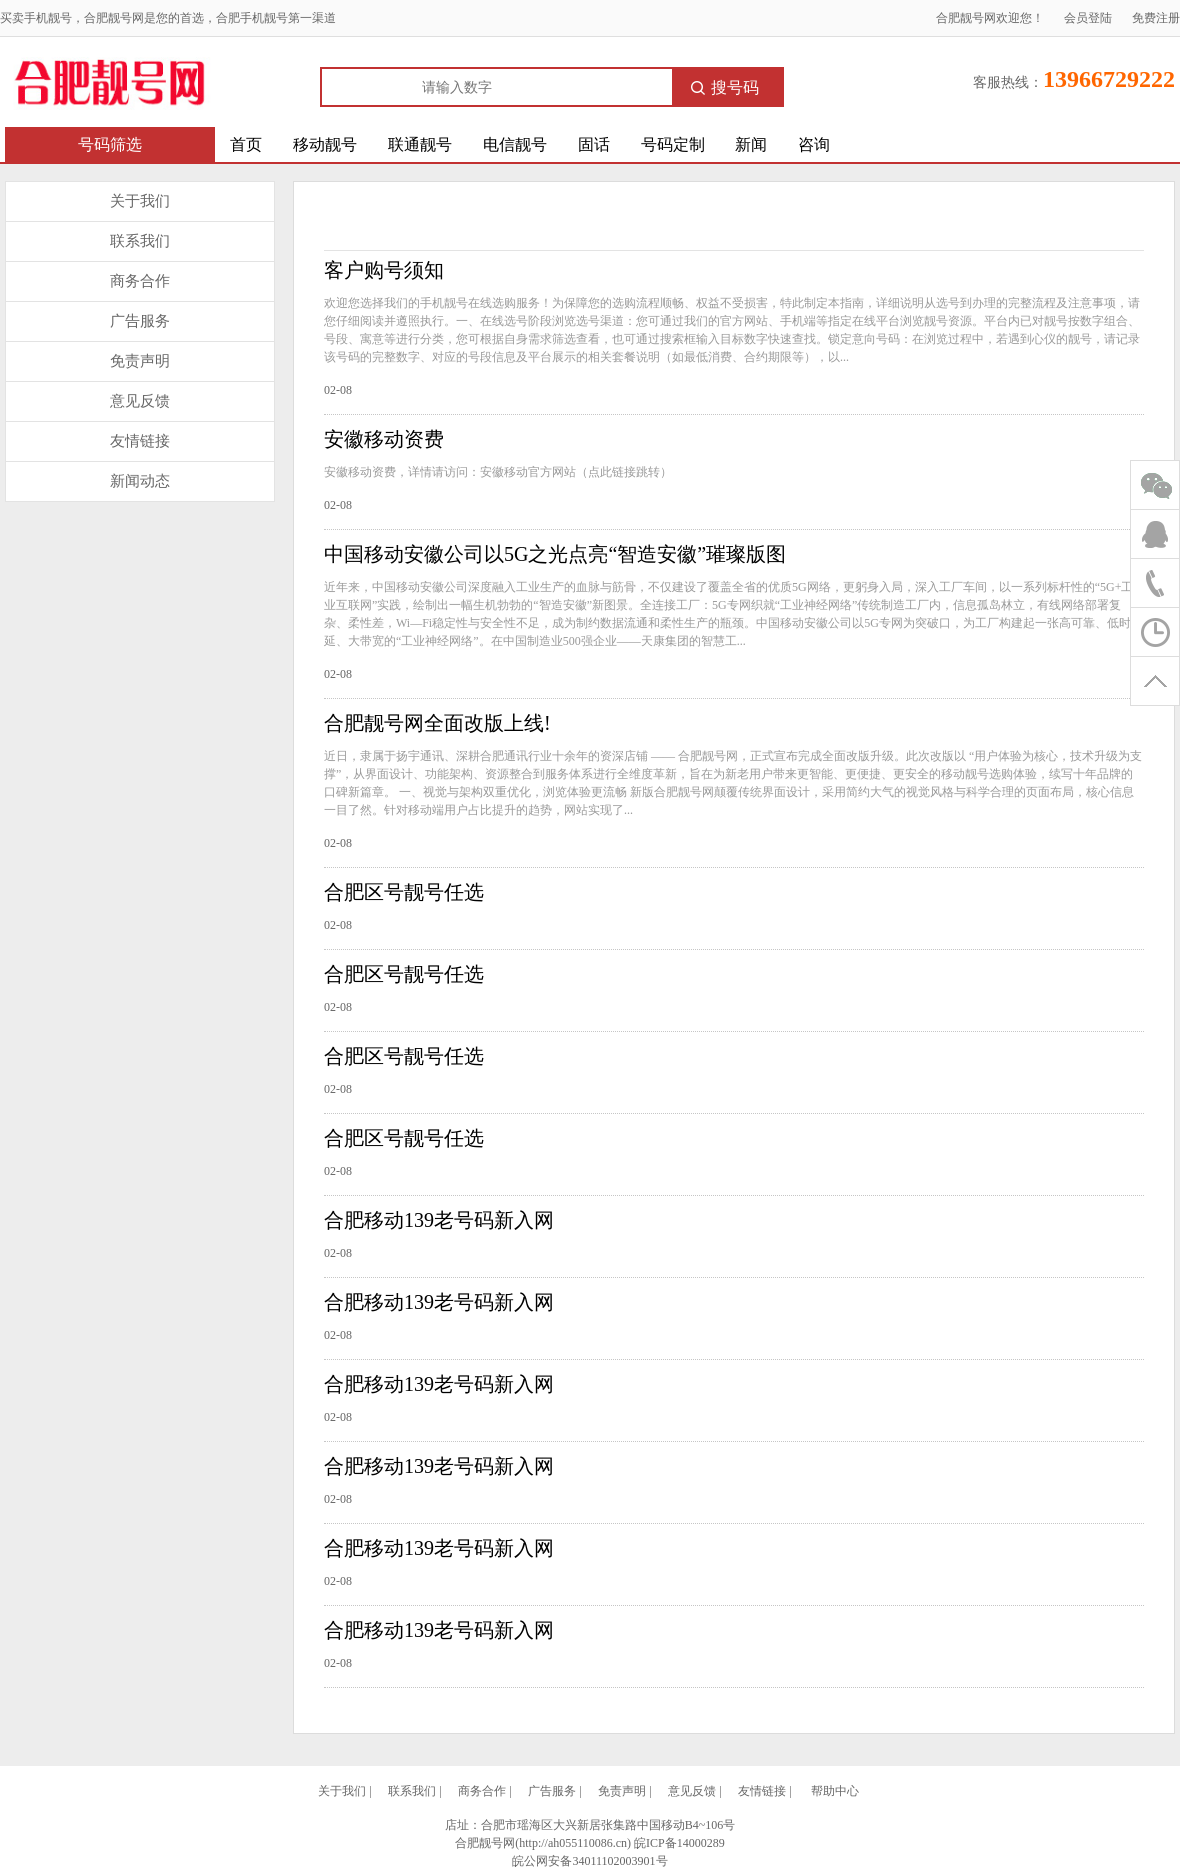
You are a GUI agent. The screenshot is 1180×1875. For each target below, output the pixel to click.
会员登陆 (1088, 18)
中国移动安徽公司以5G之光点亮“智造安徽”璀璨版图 (555, 554)
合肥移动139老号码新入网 (439, 1220)
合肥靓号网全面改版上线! (437, 723)
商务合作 (140, 281)
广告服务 (140, 321)
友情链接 (140, 441)
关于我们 (140, 201)
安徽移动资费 (384, 439)
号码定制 (673, 144)
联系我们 (140, 241)
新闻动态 (140, 481)
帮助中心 (835, 1791)
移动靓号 (325, 144)
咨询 (814, 144)
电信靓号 (515, 144)
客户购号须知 (384, 270)
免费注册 (1156, 18)
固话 (594, 144)
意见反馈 (140, 401)
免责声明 (140, 361)
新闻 (751, 144)
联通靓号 (420, 144)
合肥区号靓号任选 (404, 892)
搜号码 (725, 87)
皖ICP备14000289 (679, 1843)
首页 (246, 144)
